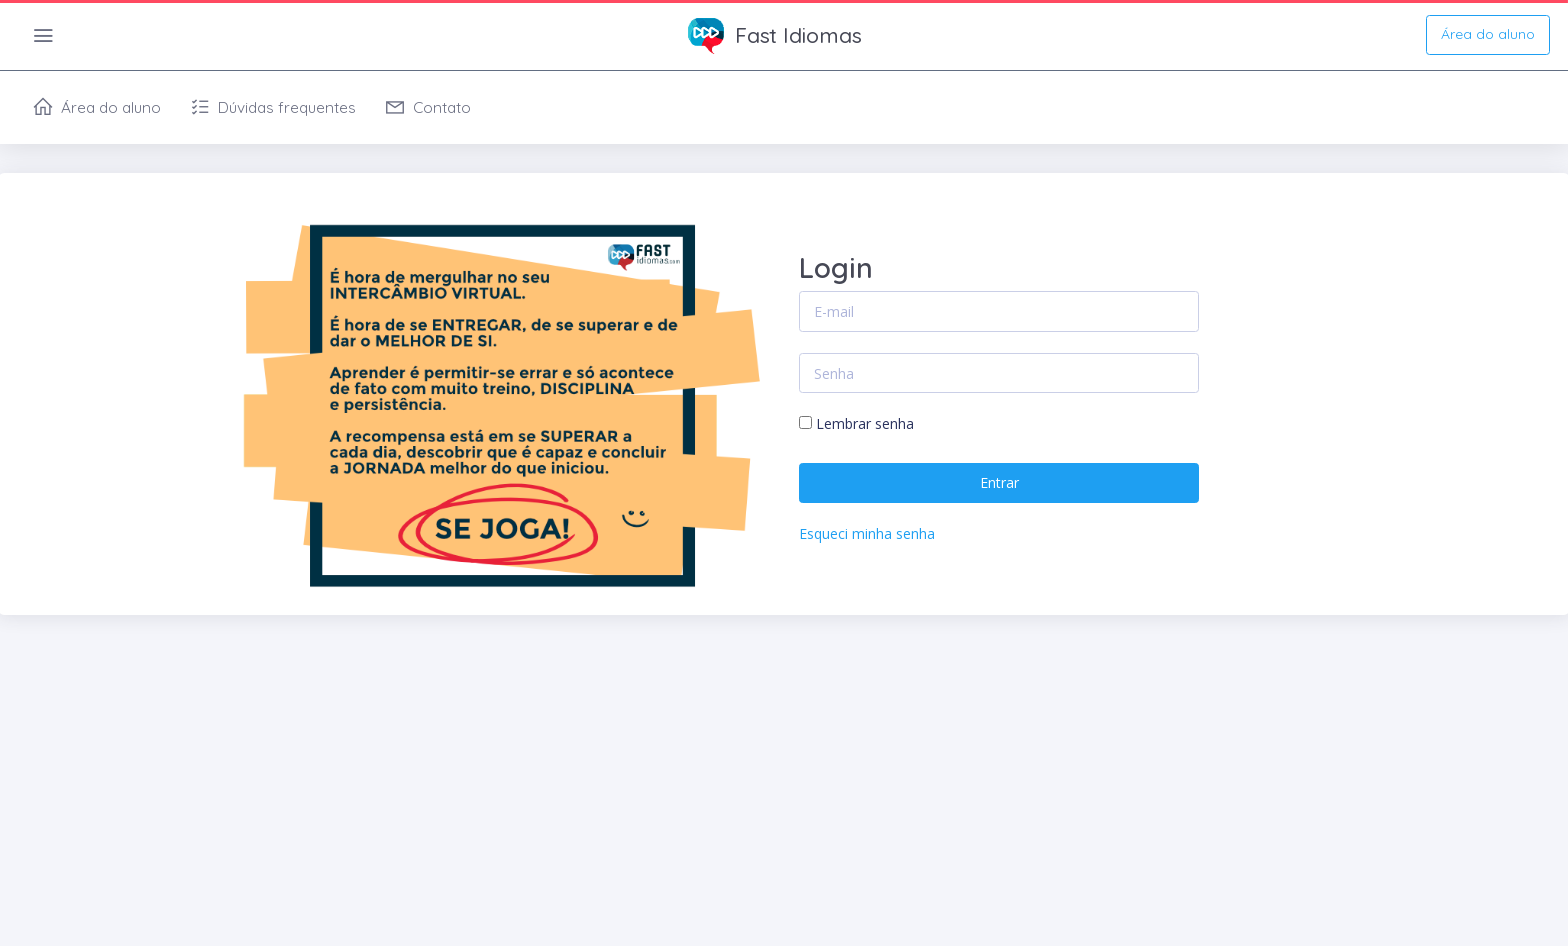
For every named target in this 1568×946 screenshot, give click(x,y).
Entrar (999, 482)
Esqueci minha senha (867, 533)
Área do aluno (1488, 34)
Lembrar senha (865, 423)
